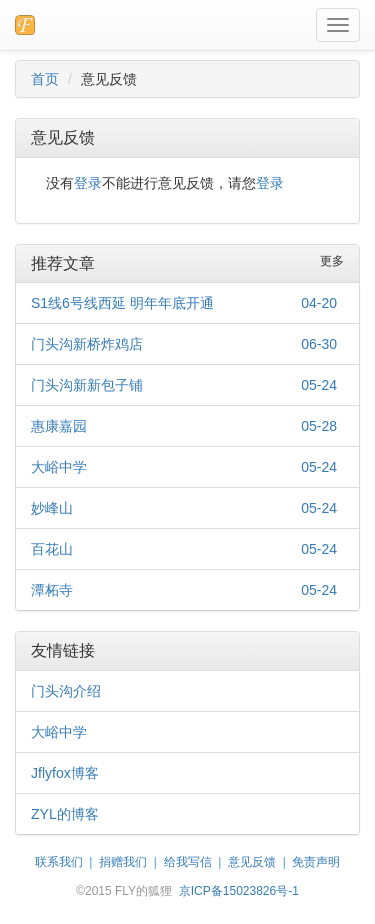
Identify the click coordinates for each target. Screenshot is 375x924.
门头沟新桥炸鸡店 (87, 344)
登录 (88, 183)
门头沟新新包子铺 (87, 385)
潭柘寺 (52, 590)
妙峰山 (52, 508)
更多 (332, 261)
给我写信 (188, 862)
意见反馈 (252, 862)
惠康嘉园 (59, 426)
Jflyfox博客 (65, 773)
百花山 (52, 549)
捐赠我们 (123, 862)
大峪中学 (59, 467)
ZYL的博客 (65, 814)
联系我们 (59, 862)
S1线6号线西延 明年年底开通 (122, 303)
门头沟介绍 (66, 691)
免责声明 (316, 862)
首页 (45, 79)
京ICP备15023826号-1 (239, 891)
